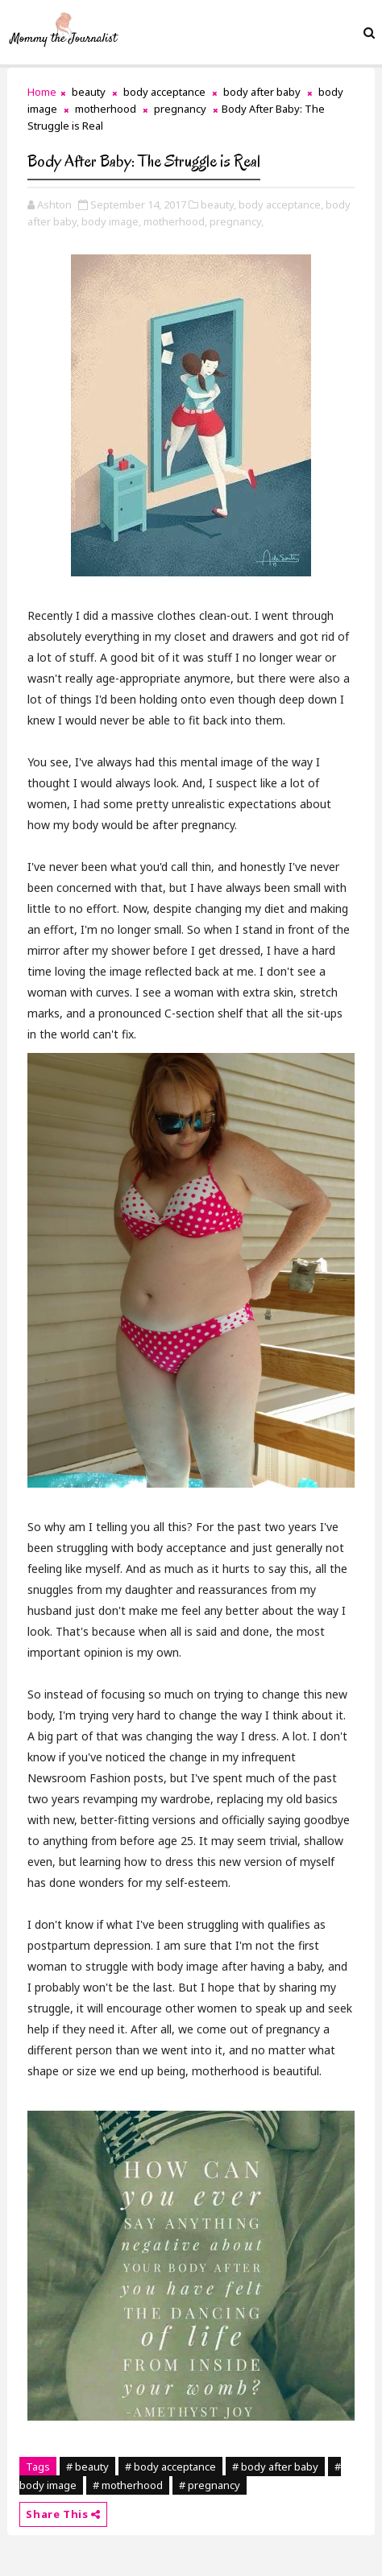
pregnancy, (237, 221)
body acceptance (164, 92)
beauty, (218, 204)
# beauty (87, 2466)
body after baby (262, 92)
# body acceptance (170, 2466)
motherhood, (175, 221)
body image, (111, 221)
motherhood (105, 108)
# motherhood (128, 2485)
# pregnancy (209, 2485)
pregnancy (180, 108)
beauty (89, 92)
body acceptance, (281, 204)
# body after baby (275, 2466)
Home (41, 92)
